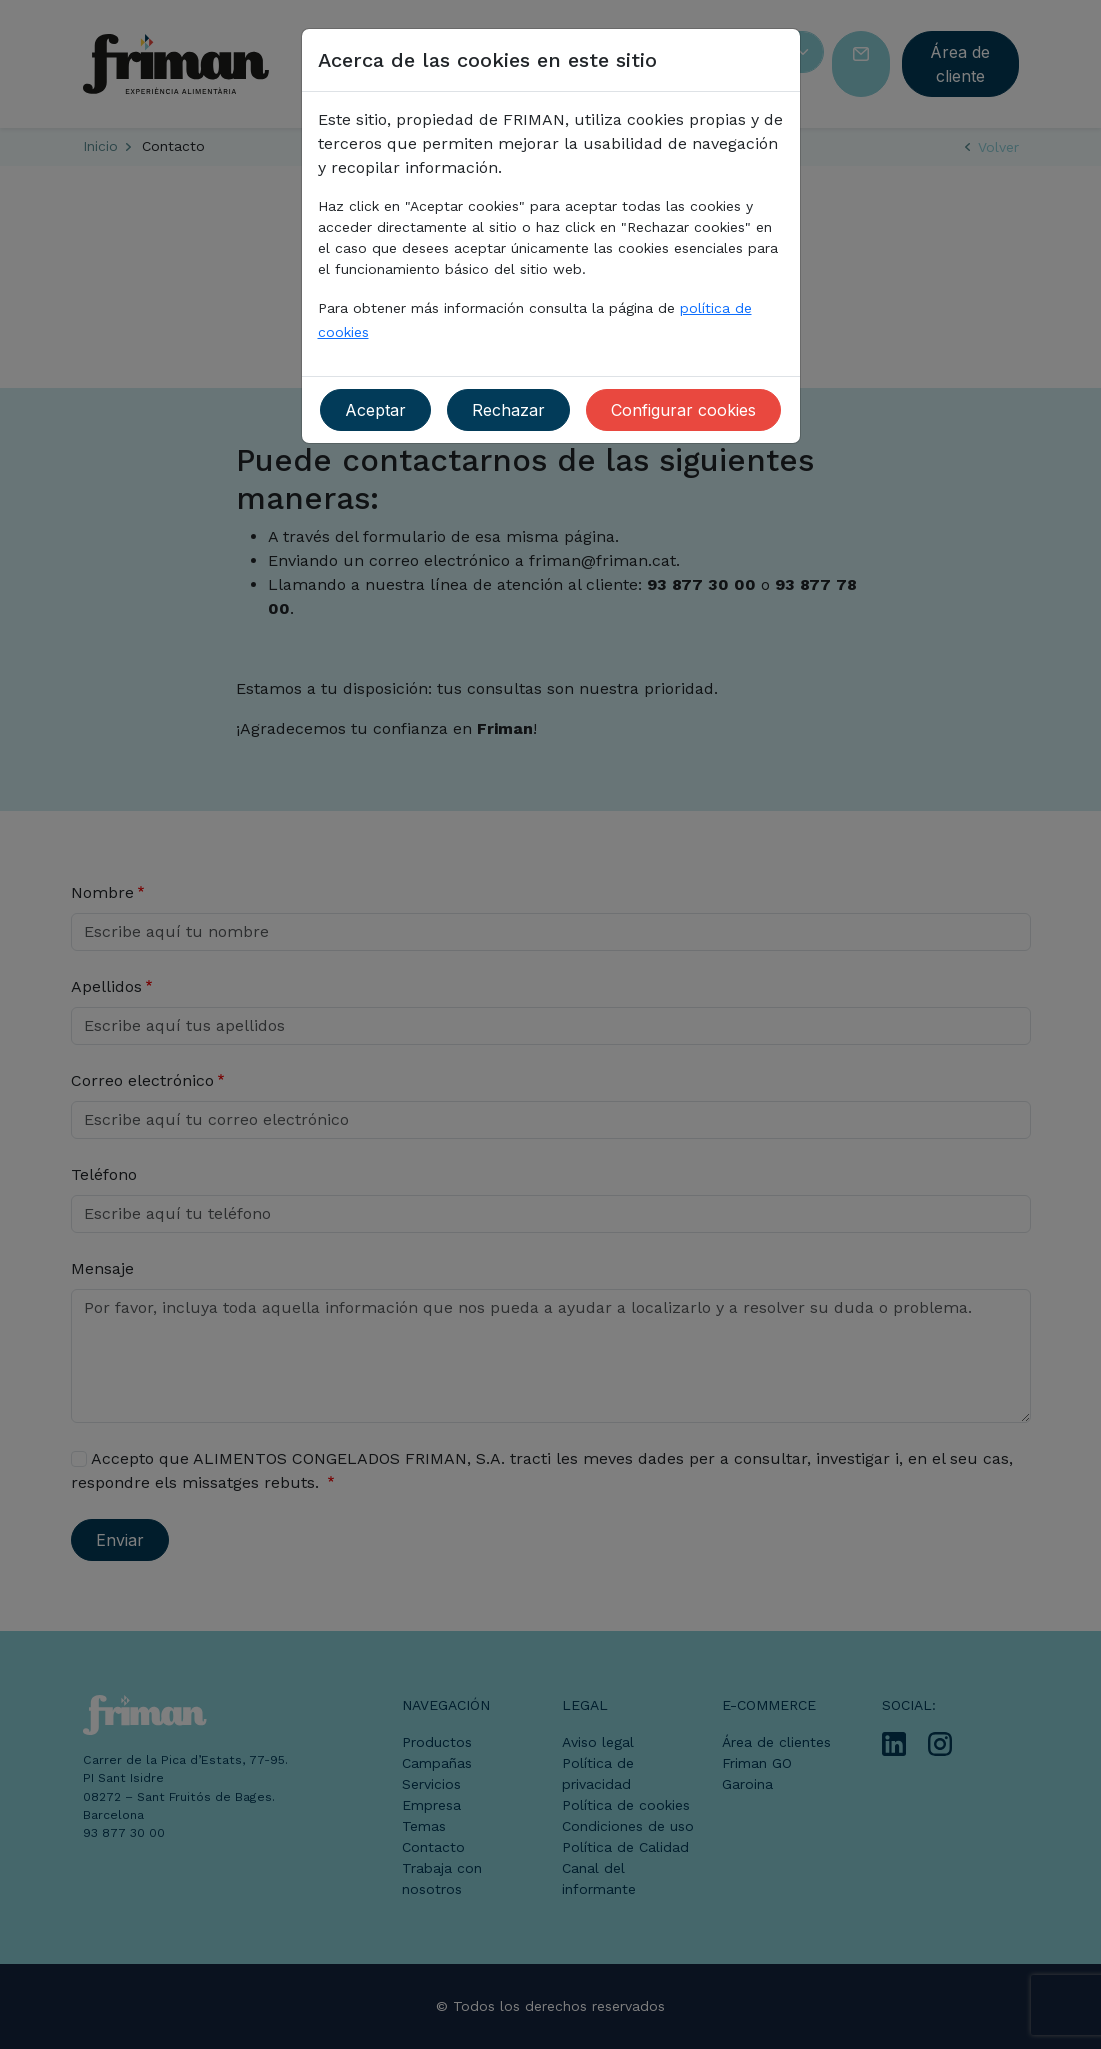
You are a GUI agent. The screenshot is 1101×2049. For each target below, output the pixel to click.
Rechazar (508, 410)
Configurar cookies (683, 410)
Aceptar (375, 410)
